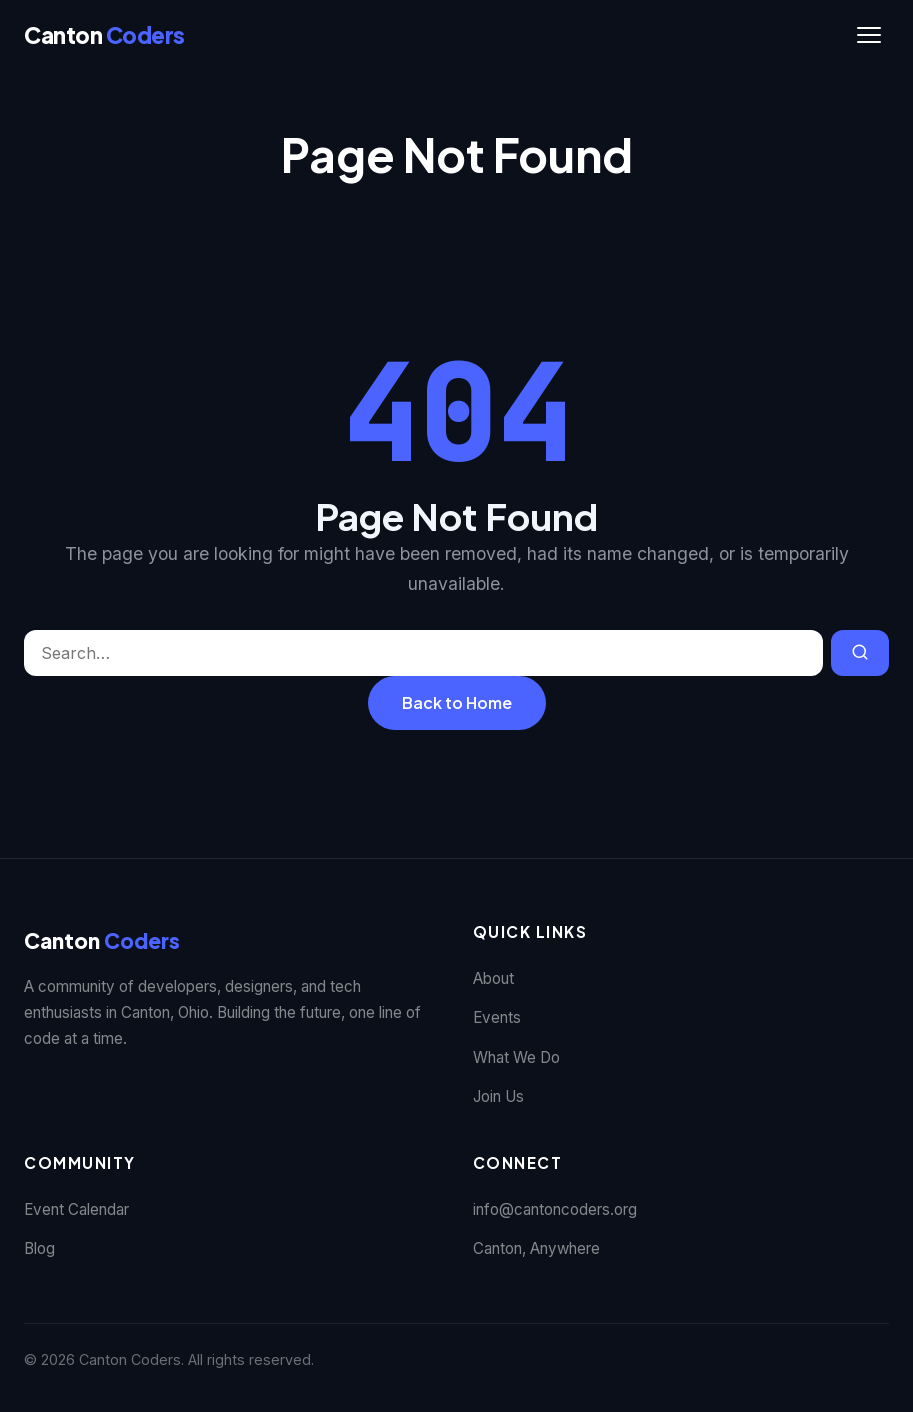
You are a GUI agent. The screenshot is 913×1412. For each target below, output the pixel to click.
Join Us (498, 1096)
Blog (39, 1248)
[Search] (860, 653)
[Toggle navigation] (869, 35)
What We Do (516, 1057)
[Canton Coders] (104, 35)
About (493, 978)
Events (497, 1017)
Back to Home (457, 702)
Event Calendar (76, 1209)
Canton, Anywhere (536, 1248)
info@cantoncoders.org (555, 1209)
